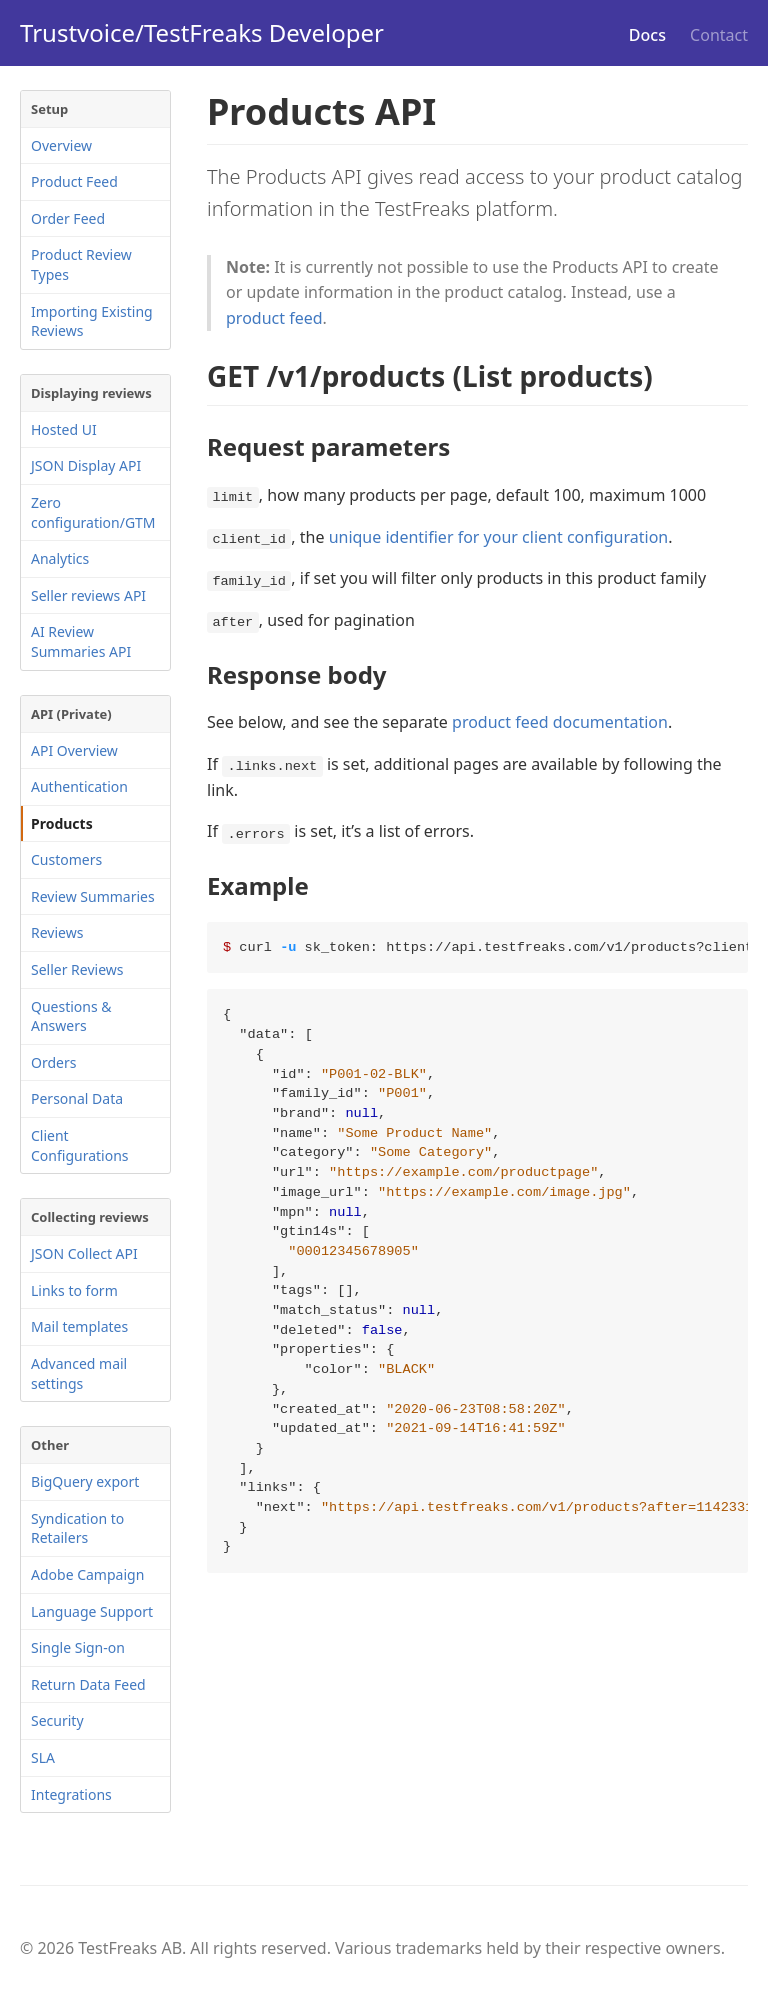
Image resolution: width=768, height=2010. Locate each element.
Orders (53, 1062)
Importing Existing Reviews (92, 321)
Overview (61, 145)
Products (62, 823)
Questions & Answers (71, 1016)
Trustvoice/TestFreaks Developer (202, 32)
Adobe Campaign (87, 1574)
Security (57, 1720)
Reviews (57, 932)
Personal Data (77, 1098)
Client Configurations (80, 1145)
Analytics (60, 558)
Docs (647, 35)
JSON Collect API (84, 1253)
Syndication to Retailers (77, 1528)
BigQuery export (85, 1481)
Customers (66, 859)
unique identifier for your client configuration (499, 537)
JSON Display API (86, 465)
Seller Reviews (77, 969)
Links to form (74, 1290)
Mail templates (79, 1326)
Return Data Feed (88, 1684)
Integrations (71, 1794)
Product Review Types (81, 264)
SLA (43, 1757)
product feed (274, 318)
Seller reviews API (88, 595)
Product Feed (74, 181)
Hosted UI (64, 429)
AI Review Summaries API (81, 641)
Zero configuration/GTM (93, 512)
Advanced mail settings (79, 1373)
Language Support (92, 1611)
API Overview (74, 750)
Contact (719, 35)
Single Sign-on (78, 1647)
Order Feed (68, 218)
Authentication (79, 786)
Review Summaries (93, 896)
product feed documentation (560, 722)
